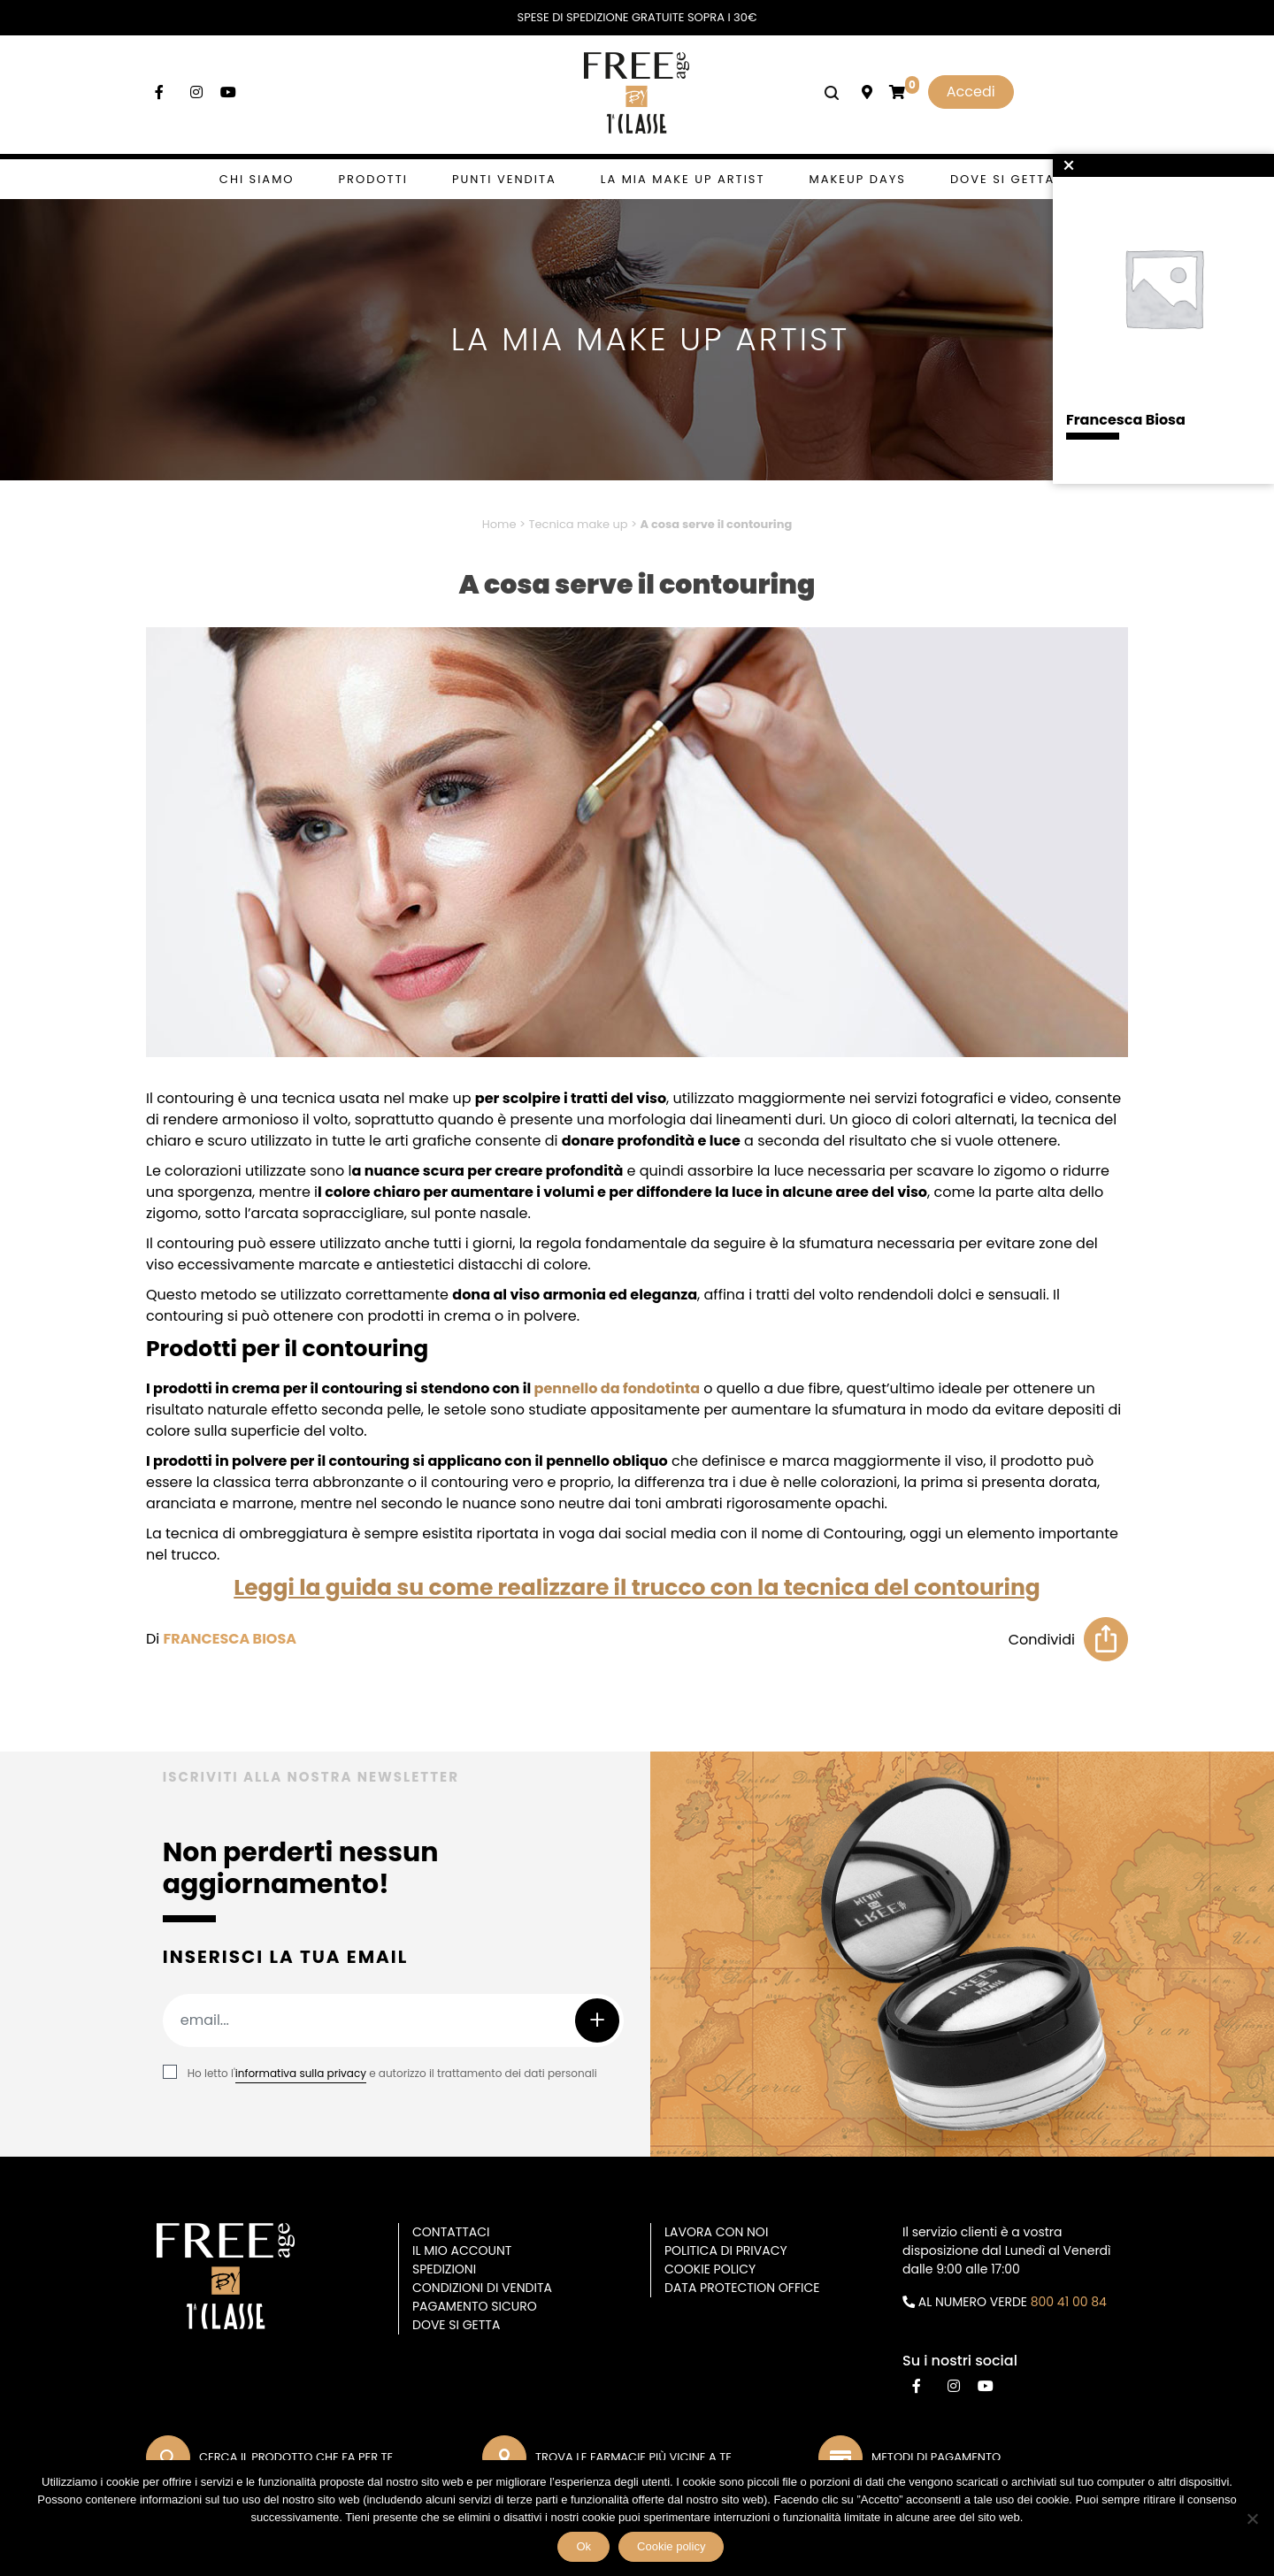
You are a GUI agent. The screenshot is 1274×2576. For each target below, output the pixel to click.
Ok (584, 2547)
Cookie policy (672, 2547)
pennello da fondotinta (617, 1388)
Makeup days (858, 179)
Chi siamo (257, 179)
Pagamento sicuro (474, 2306)
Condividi (1042, 1639)
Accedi (971, 91)
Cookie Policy (710, 2269)
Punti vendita (504, 179)
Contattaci (451, 2232)
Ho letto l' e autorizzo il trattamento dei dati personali (392, 2073)
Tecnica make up (577, 524)
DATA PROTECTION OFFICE (741, 2287)
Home (499, 524)
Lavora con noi (716, 2232)
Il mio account (461, 2250)
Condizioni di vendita (482, 2287)
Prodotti (373, 179)
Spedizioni (444, 2269)
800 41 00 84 (1069, 2302)
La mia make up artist (683, 179)
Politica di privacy (725, 2250)
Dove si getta (1002, 179)
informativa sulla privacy (300, 2073)
